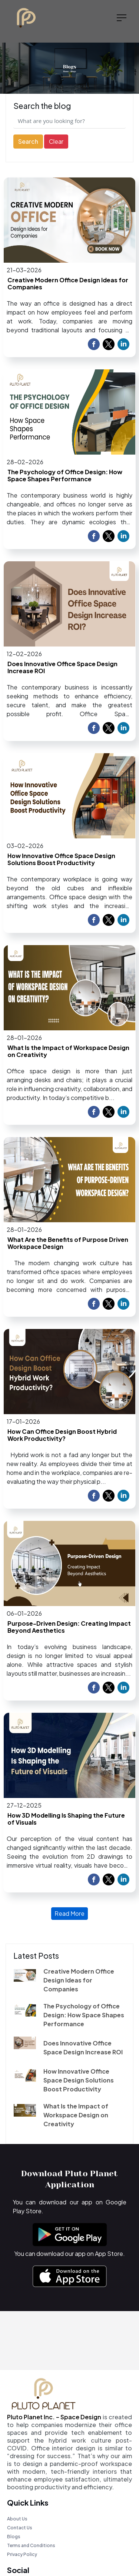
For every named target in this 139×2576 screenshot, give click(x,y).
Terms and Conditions (31, 2545)
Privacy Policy (22, 2554)
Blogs (13, 2536)
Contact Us (19, 2527)
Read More (69, 1913)
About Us (17, 2519)
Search (28, 141)
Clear (56, 141)
